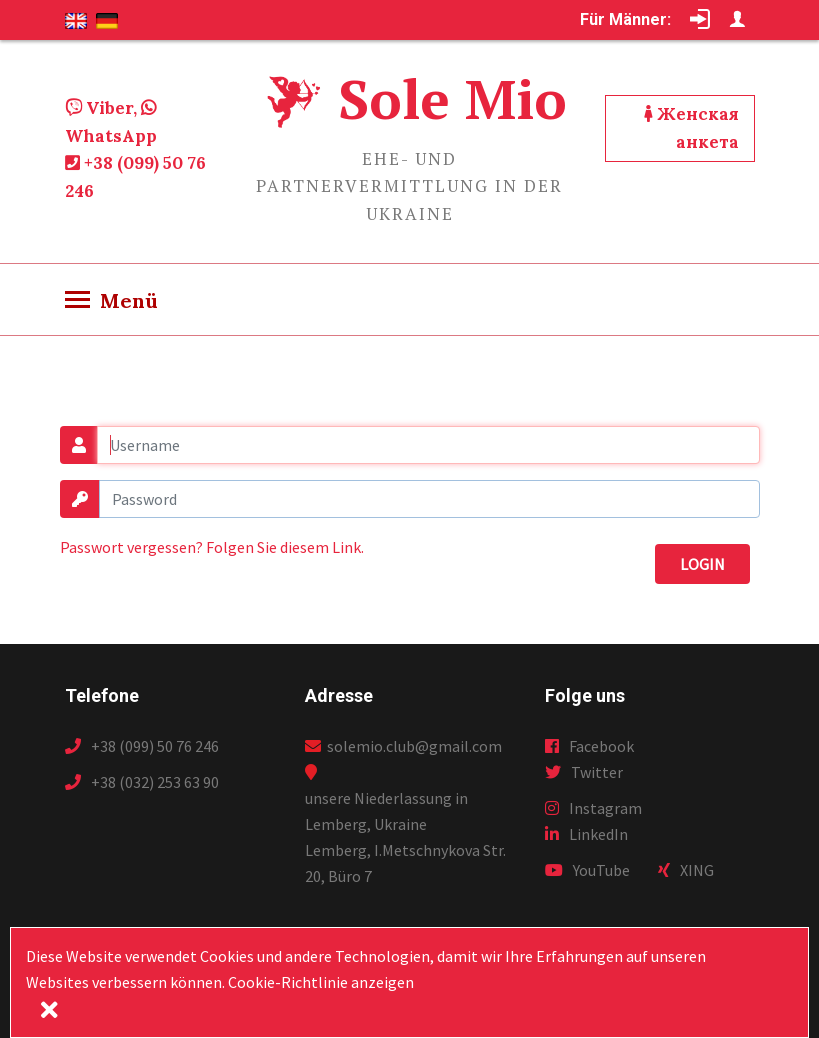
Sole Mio (452, 98)
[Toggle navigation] (111, 301)
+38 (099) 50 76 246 (135, 177)
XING (686, 870)
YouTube (587, 870)
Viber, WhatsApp (111, 122)
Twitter (584, 772)
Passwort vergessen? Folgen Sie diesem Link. (212, 547)
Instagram (593, 808)
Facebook (589, 746)
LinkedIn (586, 834)
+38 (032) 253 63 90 (142, 782)
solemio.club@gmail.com (403, 746)
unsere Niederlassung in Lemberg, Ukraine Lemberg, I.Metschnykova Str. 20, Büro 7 (405, 837)
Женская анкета (691, 128)
